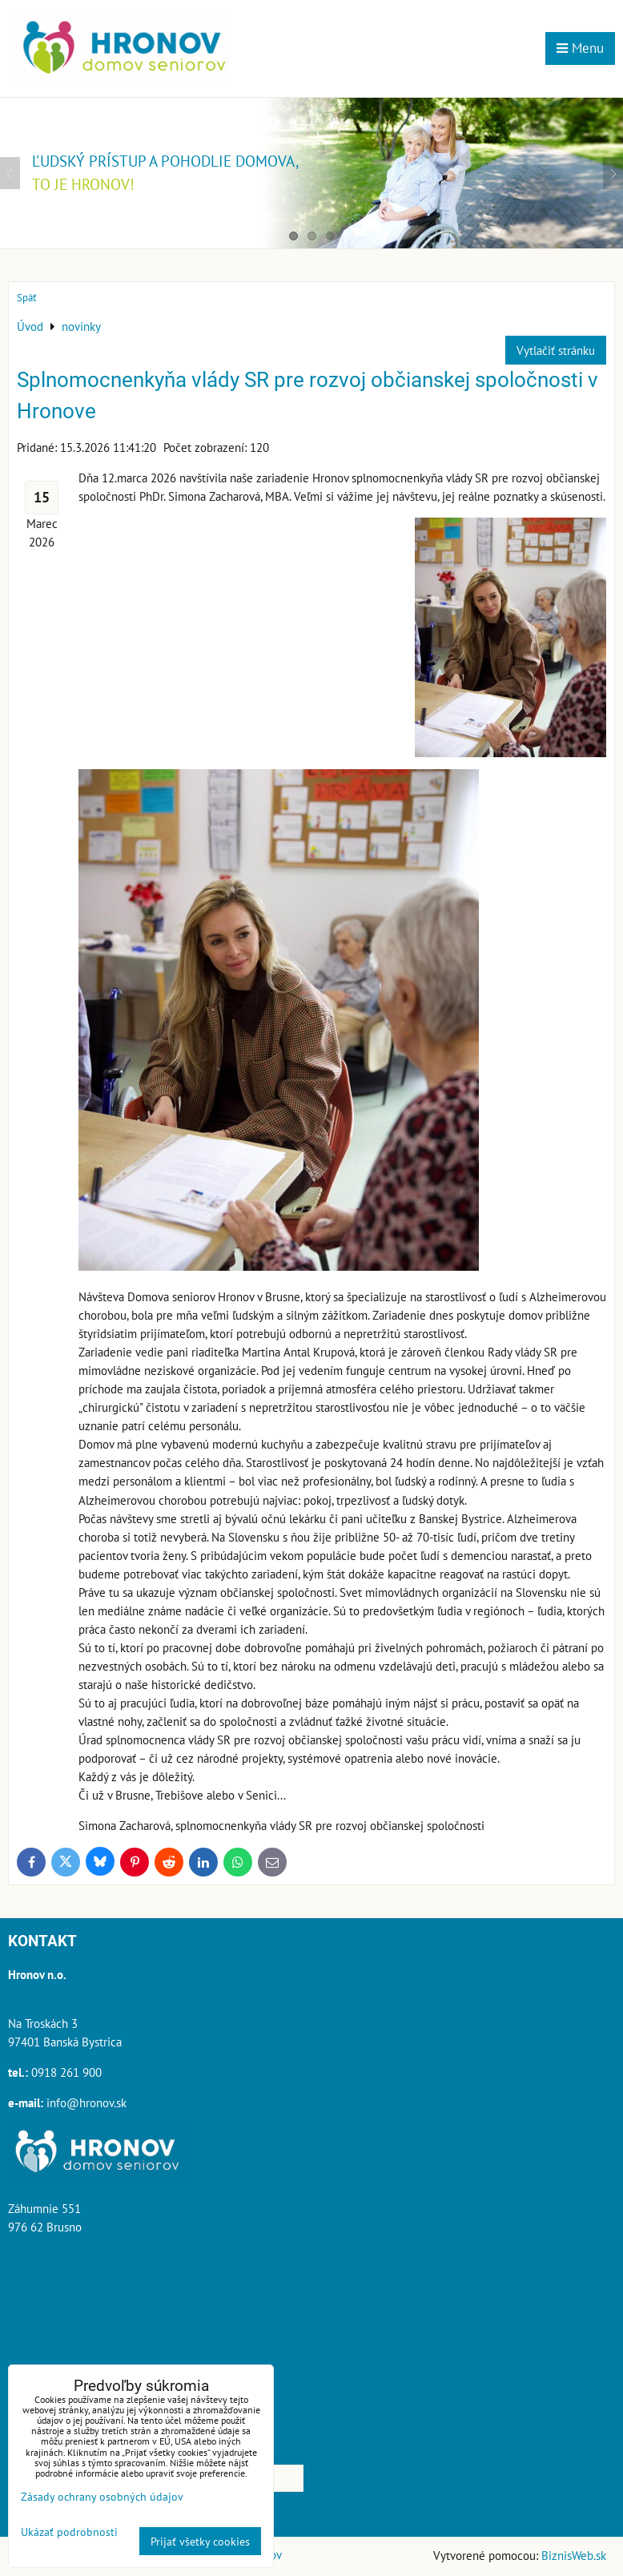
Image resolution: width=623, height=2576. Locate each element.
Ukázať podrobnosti (69, 2532)
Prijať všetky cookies (200, 2541)
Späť (26, 297)
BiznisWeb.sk (573, 2555)
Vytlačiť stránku (555, 350)
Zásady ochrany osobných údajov (102, 2496)
